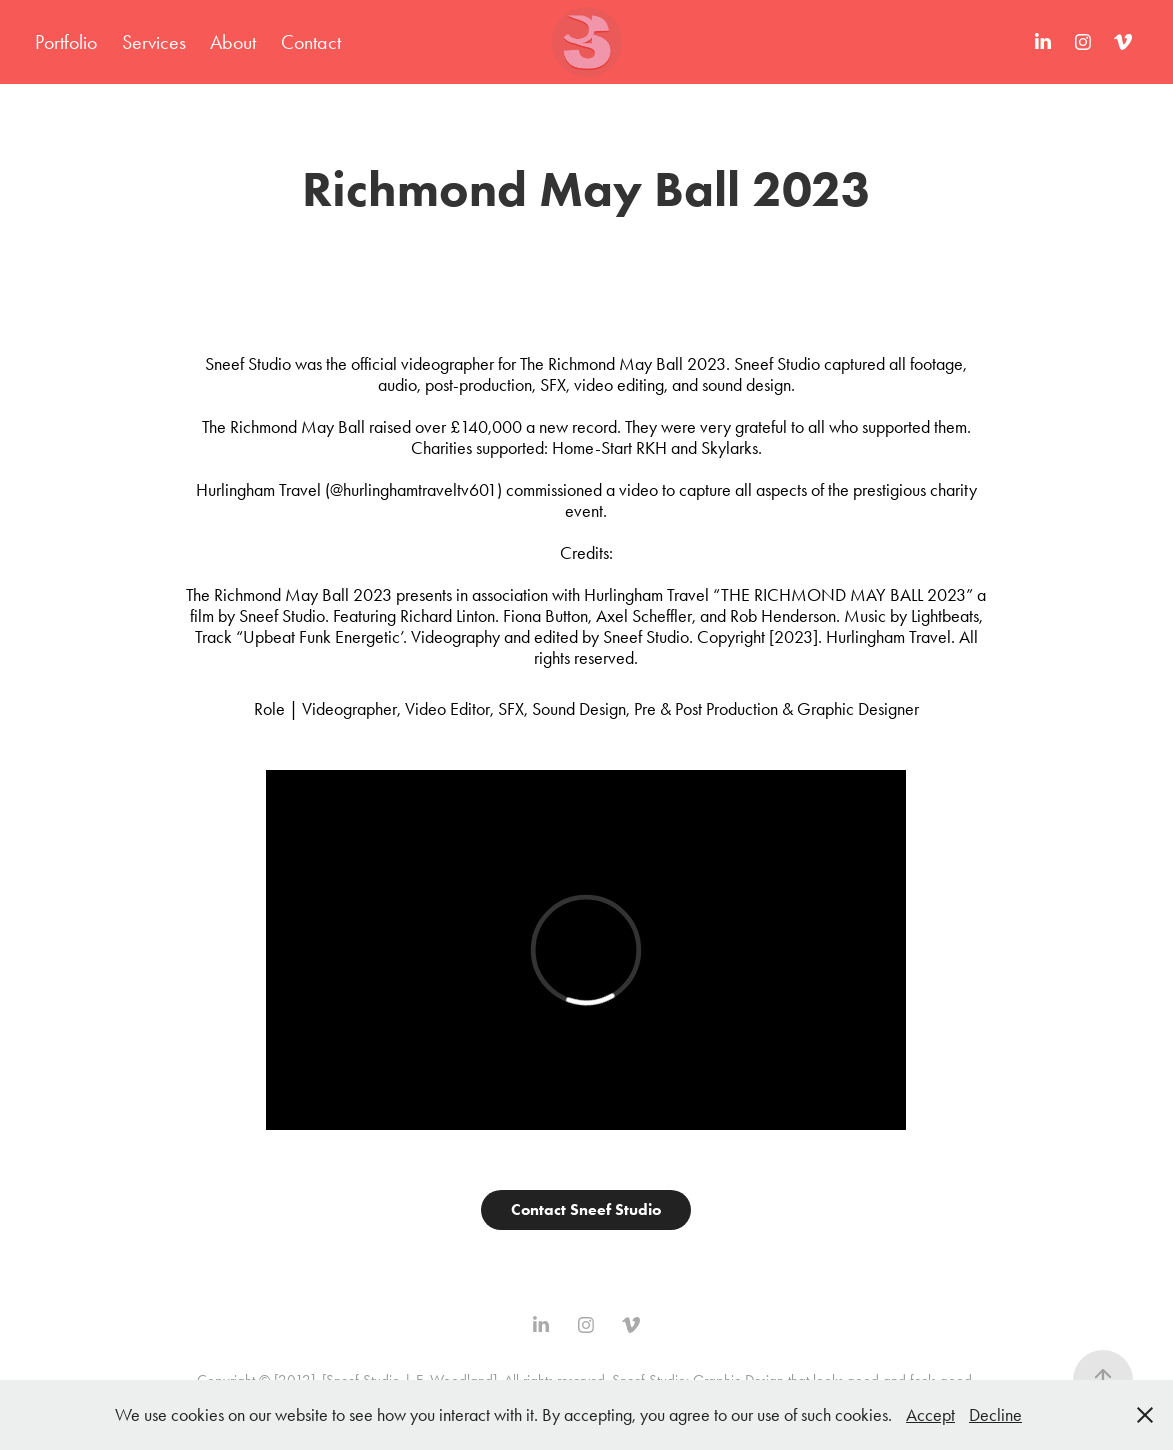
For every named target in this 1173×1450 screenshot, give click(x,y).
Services (154, 42)
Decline (995, 1415)
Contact (311, 42)
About (233, 42)
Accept (930, 1415)
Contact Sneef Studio (586, 1209)
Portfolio (66, 42)
